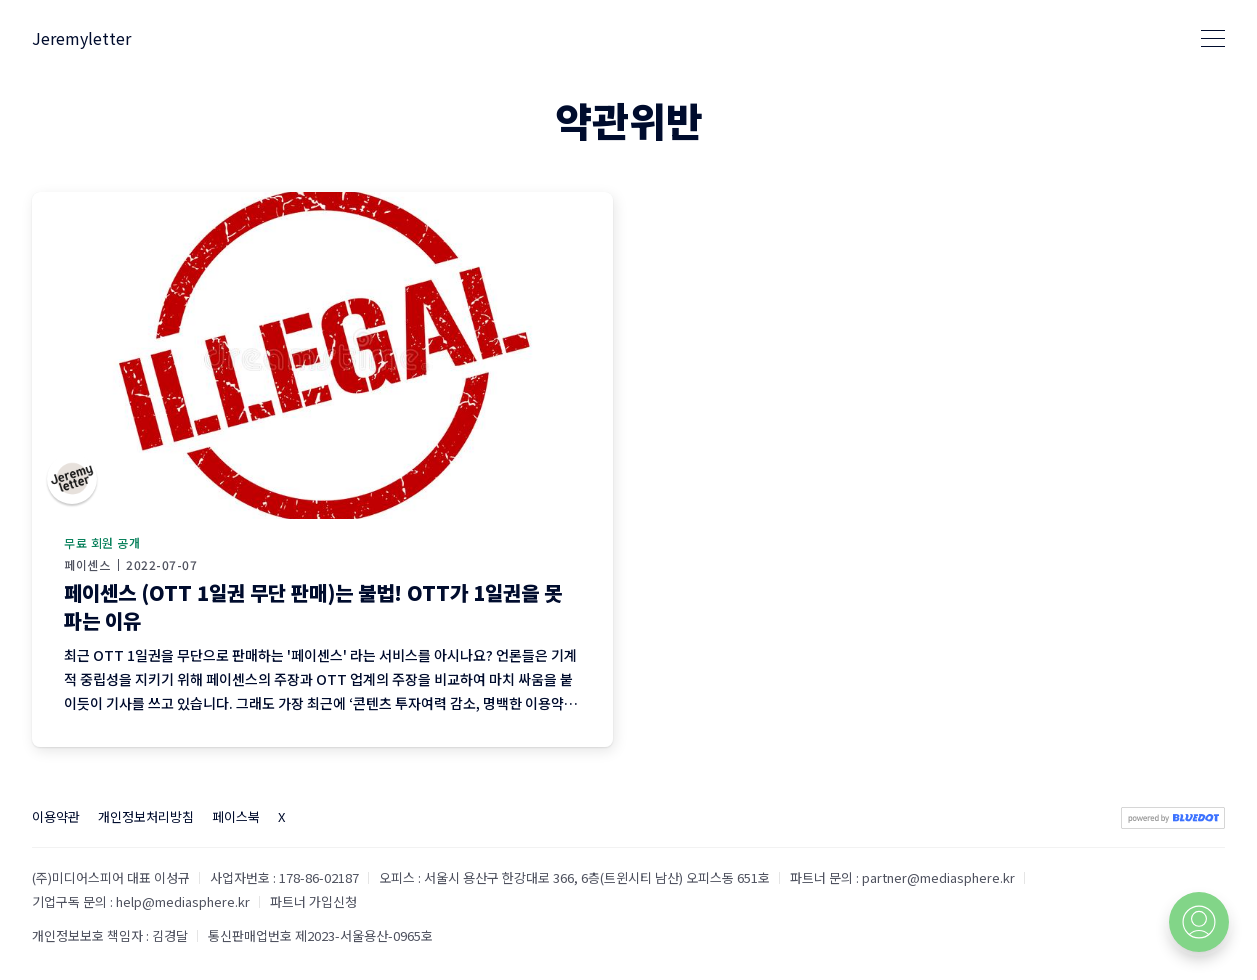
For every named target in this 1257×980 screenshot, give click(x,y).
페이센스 (87, 565)
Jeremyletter (81, 38)
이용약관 (56, 816)
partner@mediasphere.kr (938, 877)
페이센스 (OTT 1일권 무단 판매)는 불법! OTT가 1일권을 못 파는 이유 (313, 606)
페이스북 (236, 816)
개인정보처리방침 (146, 816)
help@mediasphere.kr (183, 901)
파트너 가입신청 (313, 901)
